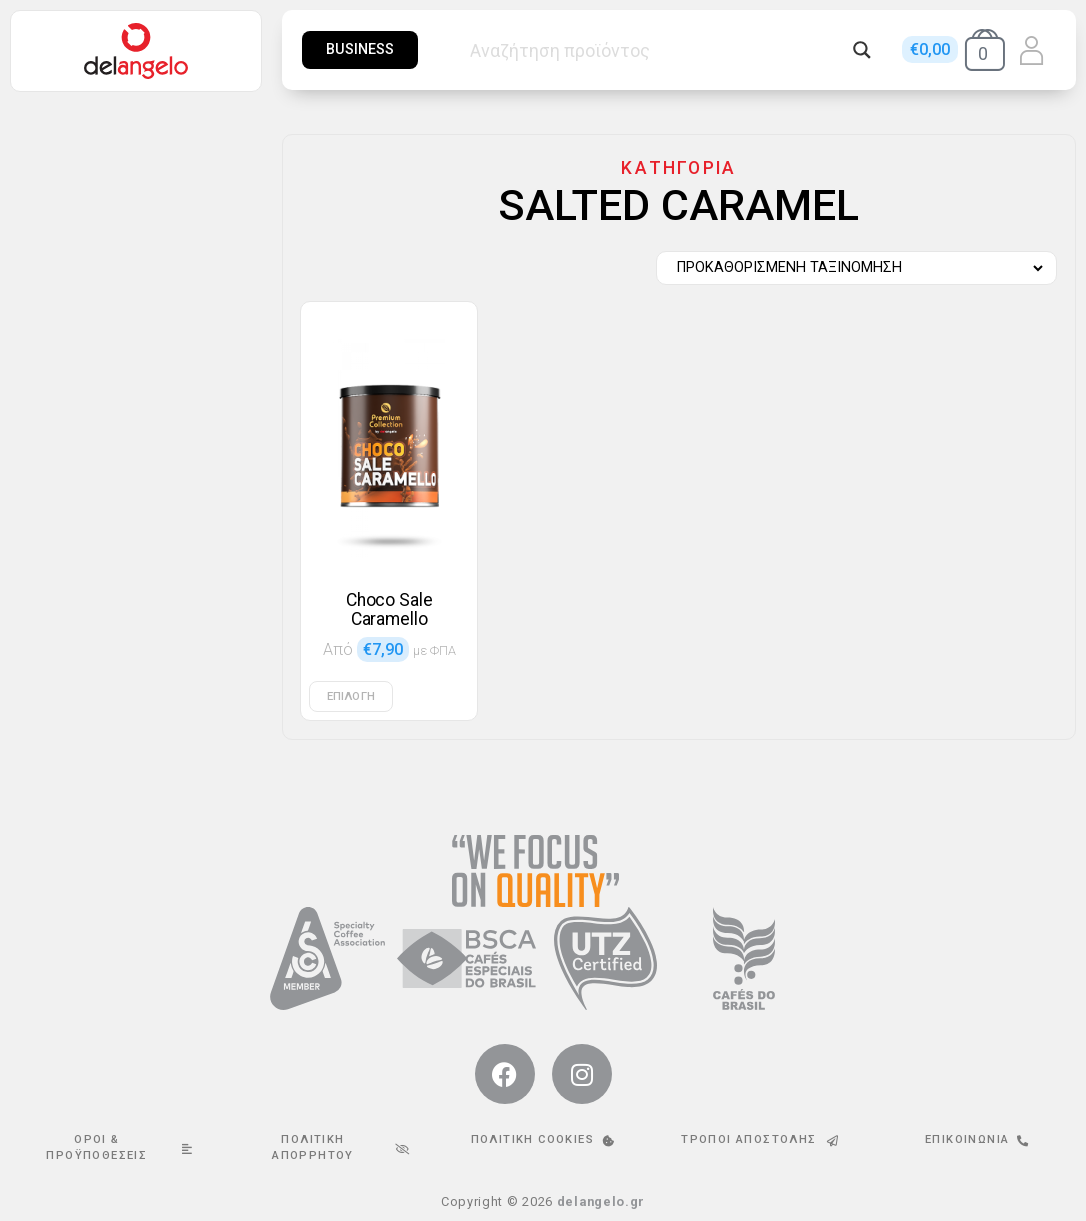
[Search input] (656, 50)
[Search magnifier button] (862, 50)
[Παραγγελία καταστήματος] (851, 268)
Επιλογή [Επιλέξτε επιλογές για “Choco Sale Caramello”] (351, 696)
